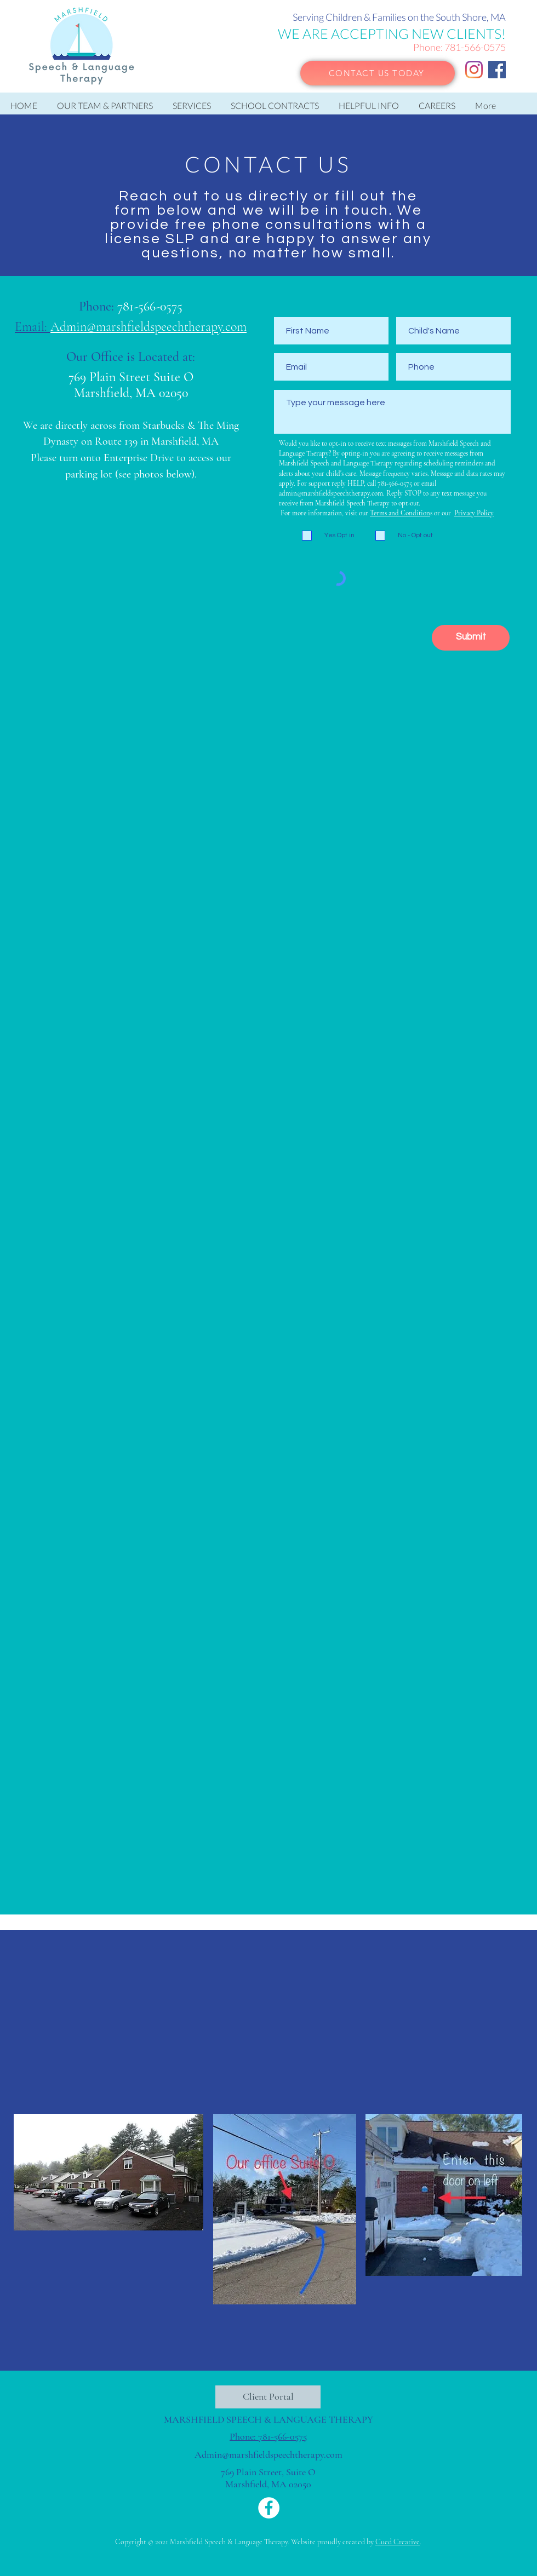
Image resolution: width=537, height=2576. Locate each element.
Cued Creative (397, 2541)
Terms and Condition (400, 513)
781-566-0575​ (149, 306)
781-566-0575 (475, 47)
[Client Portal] (268, 2396)
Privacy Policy (474, 513)
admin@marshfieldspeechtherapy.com (331, 493)
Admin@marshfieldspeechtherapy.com (268, 2454)
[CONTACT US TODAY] (377, 73)
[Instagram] (474, 69)
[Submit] (471, 638)
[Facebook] (497, 69)
